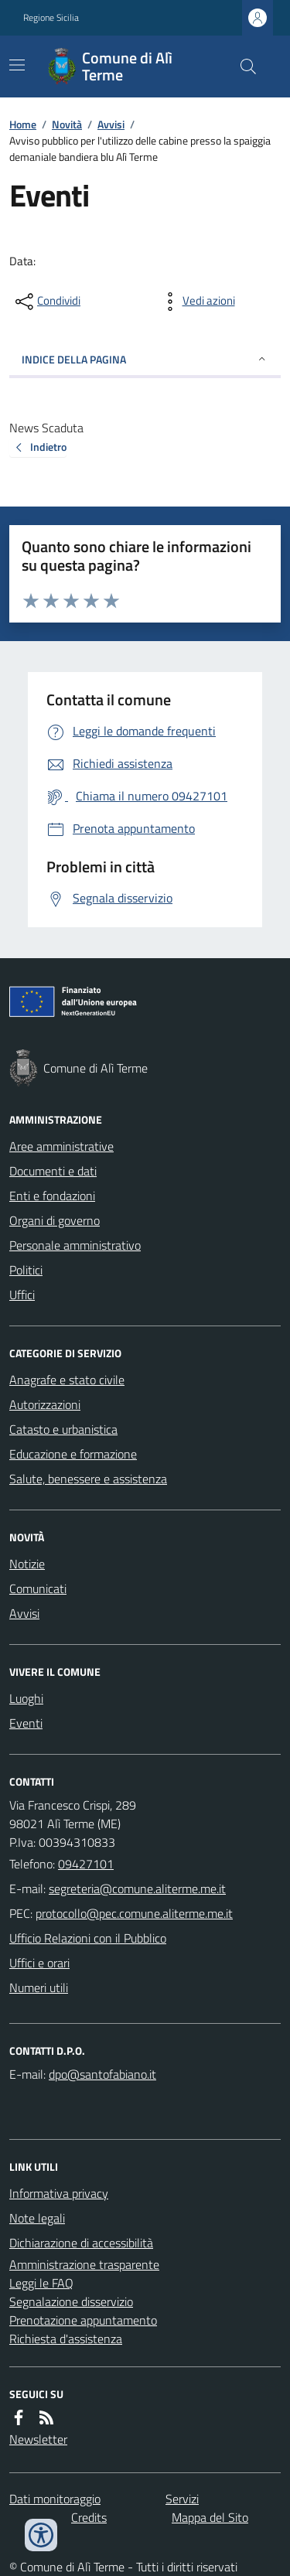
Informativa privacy (58, 2193)
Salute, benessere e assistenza (88, 1478)
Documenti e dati (53, 1171)
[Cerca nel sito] (242, 66)
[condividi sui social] (46, 301)
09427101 (86, 1863)
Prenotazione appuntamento (83, 2320)
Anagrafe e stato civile (67, 1379)
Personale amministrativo (75, 1245)
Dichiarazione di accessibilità (81, 2242)
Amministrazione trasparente (84, 2264)
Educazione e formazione (73, 1454)
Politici (26, 1270)
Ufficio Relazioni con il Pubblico (87, 1938)
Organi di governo (54, 1220)
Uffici (22, 1294)
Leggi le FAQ (41, 2283)
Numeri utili (38, 1987)
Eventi (26, 1723)
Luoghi (26, 1698)
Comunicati (38, 1588)
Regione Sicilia (51, 18)
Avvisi (111, 124)
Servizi (182, 2498)
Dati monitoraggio (55, 2498)
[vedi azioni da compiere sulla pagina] (196, 301)
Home (22, 124)
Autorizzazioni (44, 1404)
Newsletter (38, 2439)
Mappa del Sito (210, 2517)
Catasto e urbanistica (63, 1429)
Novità (67, 124)
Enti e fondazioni (52, 1195)
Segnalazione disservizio (71, 2301)
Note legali (37, 2218)
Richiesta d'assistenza (65, 2338)
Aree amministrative (61, 1146)
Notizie (27, 1563)
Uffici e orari (39, 1962)
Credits (89, 2517)
